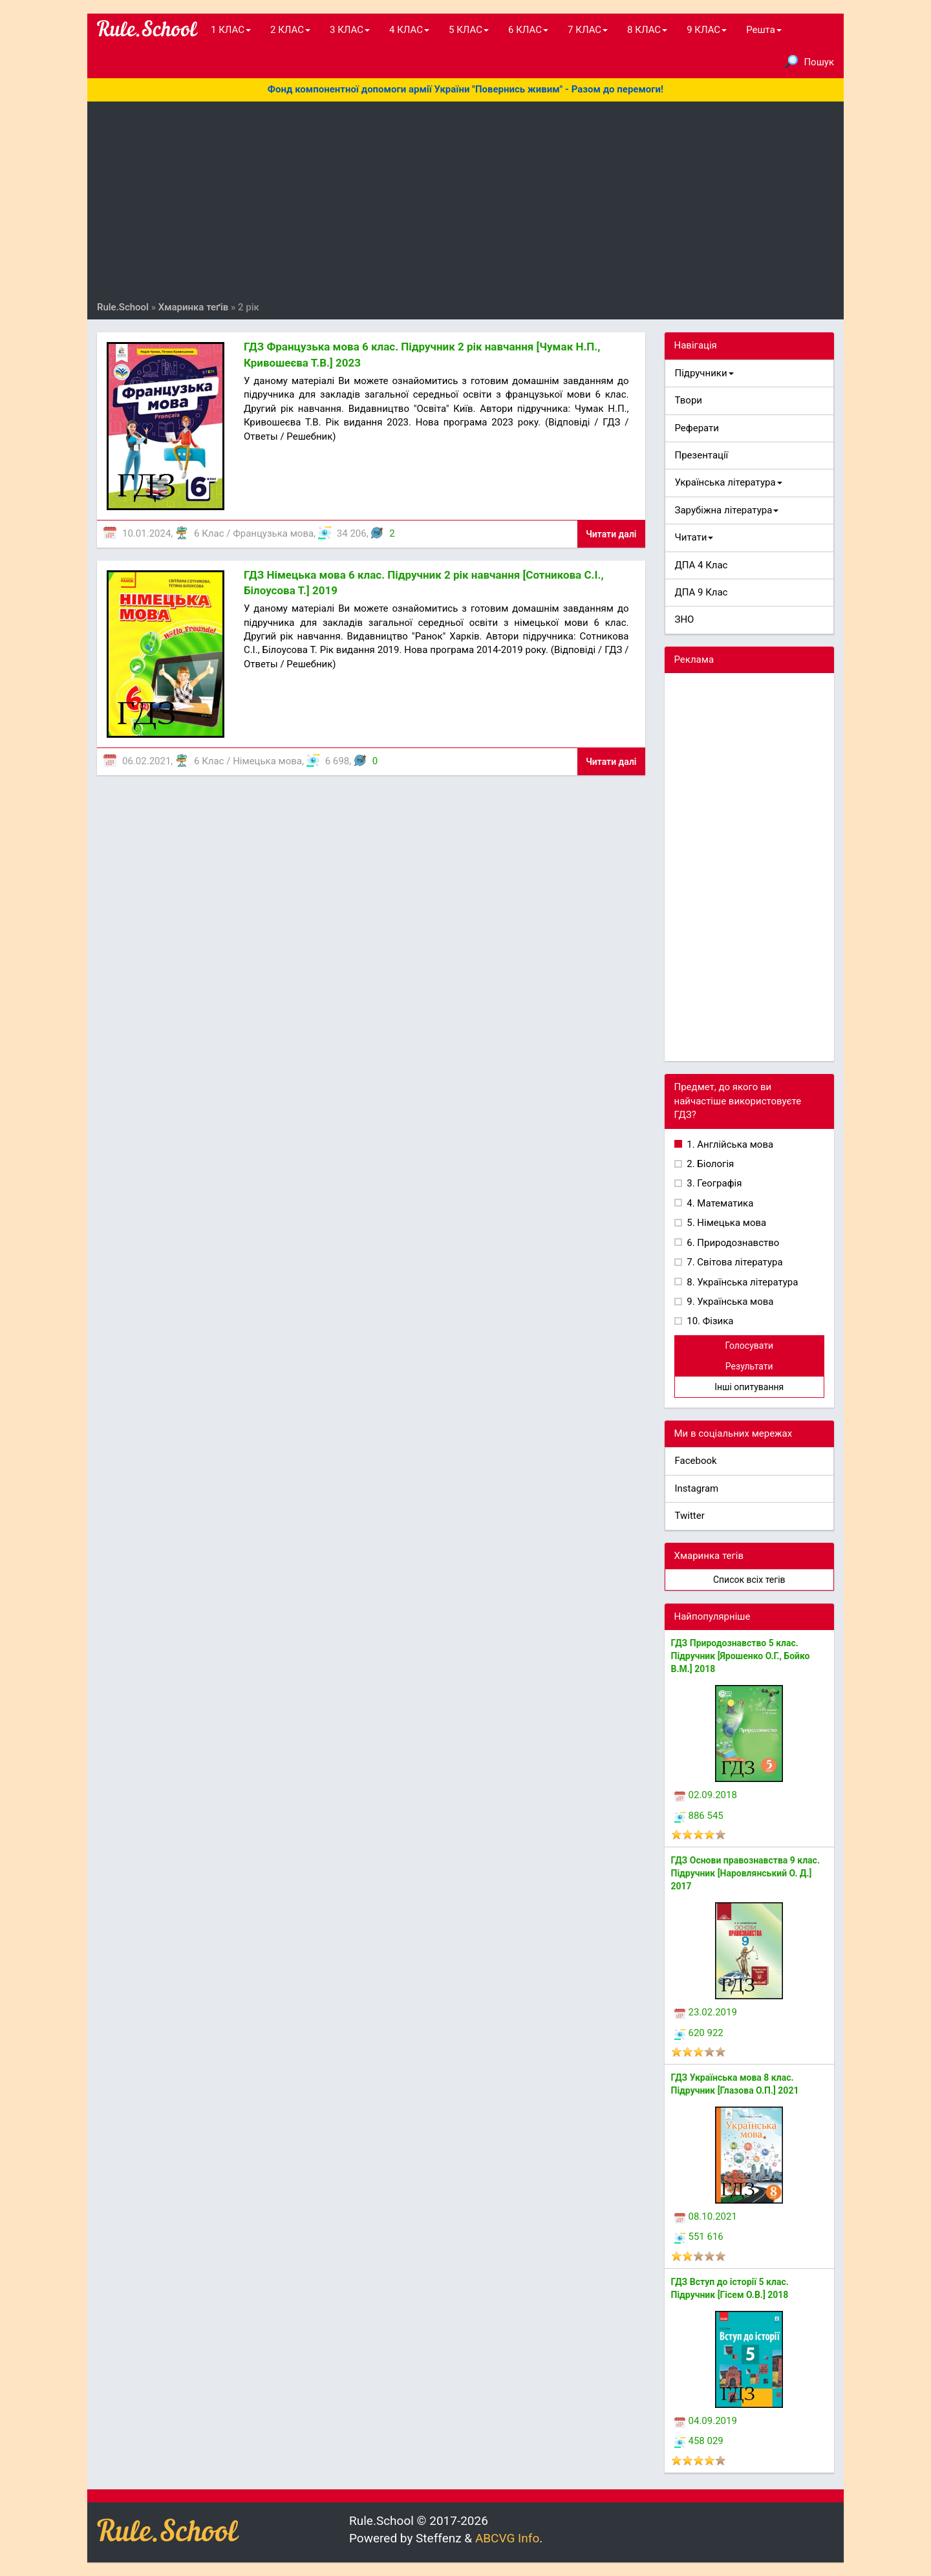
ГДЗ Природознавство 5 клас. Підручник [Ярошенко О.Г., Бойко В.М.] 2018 (740, 1656)
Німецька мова (267, 761)
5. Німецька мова (726, 1223)
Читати (694, 537)
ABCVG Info (507, 2538)
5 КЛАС (469, 30)
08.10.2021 (705, 2216)
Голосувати (749, 1345)
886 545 (698, 1815)
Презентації (702, 455)
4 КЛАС (409, 30)
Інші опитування (749, 1387)
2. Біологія (709, 1164)
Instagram (697, 1488)
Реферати (697, 428)
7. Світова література (734, 1262)
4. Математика (719, 1203)
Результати (749, 1366)
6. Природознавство (732, 1243)
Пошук (809, 61)
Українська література (728, 482)
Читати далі (611, 534)
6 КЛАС (528, 30)
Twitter (690, 1515)
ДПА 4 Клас (701, 565)
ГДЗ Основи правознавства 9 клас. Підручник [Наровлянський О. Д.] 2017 (745, 1873)
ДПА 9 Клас (701, 592)
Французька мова (273, 533)
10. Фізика (709, 1321)
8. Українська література (741, 1282)
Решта (764, 30)
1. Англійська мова (729, 1144)
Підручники (704, 373)
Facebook (696, 1460)
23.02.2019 (705, 2012)
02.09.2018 (705, 1795)
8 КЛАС (647, 30)
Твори (688, 400)
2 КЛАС (290, 30)
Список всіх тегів (749, 1579)
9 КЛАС (707, 30)
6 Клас (209, 533)
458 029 (698, 2441)
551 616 (698, 2236)
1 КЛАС (231, 30)
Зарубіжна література (727, 510)
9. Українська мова (729, 1301)
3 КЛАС (350, 30)
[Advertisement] (465, 203)
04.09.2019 (705, 2421)
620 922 (698, 2033)
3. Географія (713, 1183)
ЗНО (684, 619)
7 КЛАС (588, 30)
